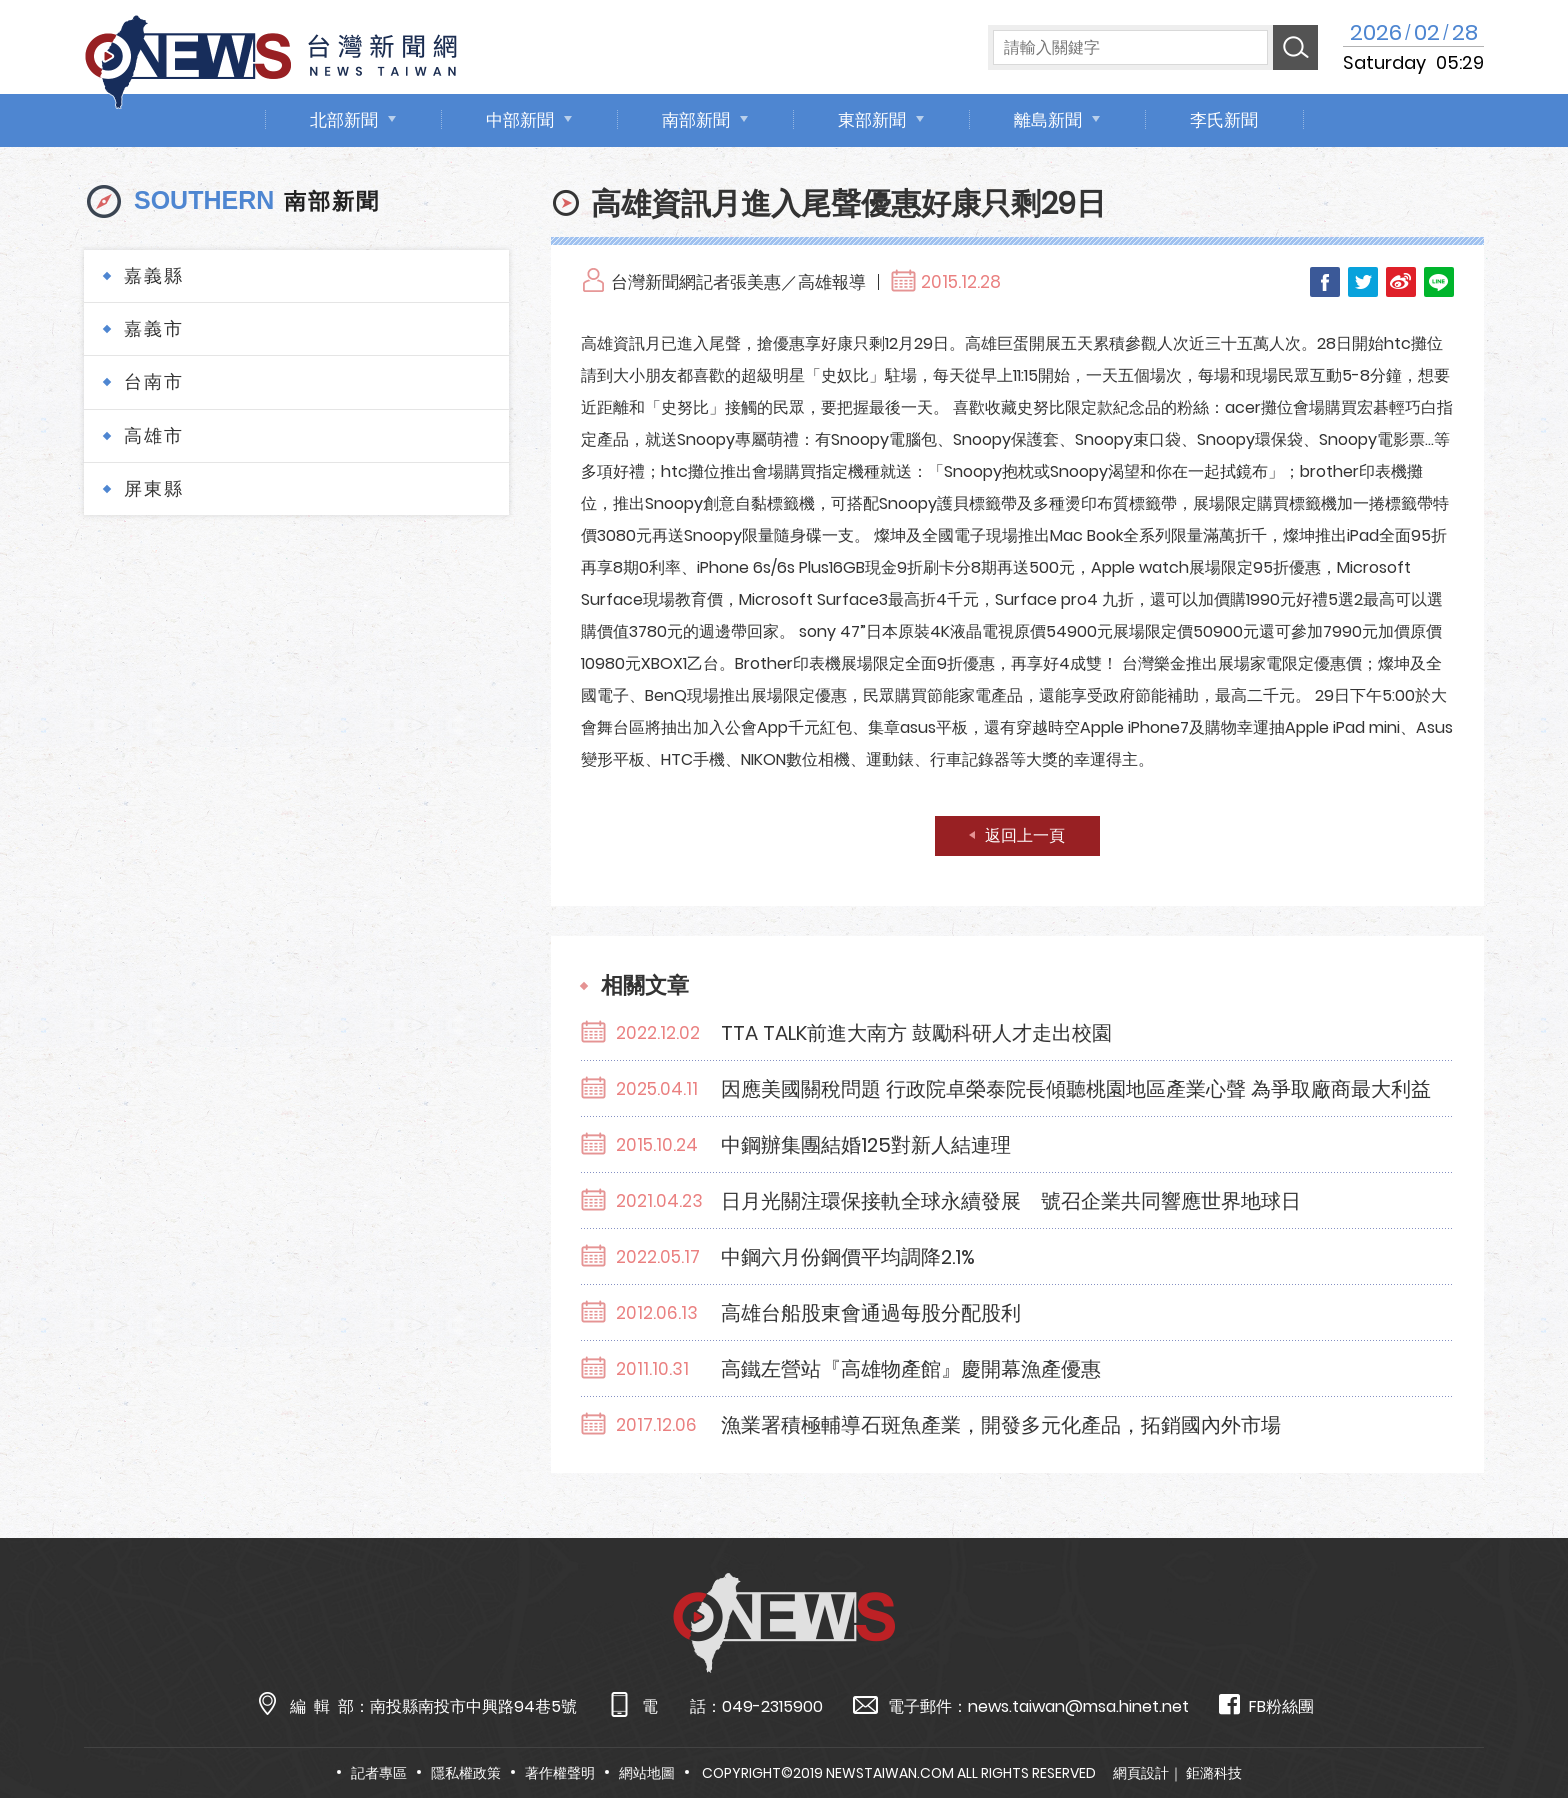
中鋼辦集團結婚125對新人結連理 (866, 1145)
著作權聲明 (560, 1773)
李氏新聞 (1224, 120)
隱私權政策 (466, 1773)
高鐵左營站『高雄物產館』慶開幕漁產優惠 (911, 1369)
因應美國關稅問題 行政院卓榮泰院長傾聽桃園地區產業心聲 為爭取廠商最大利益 (1076, 1089)
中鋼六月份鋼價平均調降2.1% (848, 1257)
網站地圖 (647, 1773)
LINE (1439, 282)
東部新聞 (872, 120)
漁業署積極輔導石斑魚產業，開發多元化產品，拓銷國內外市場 (1001, 1425)
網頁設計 (1141, 1773)
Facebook (1325, 282)
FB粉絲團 (1266, 1705)
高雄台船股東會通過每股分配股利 (871, 1313)
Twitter (1363, 282)
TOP (1513, 1724)
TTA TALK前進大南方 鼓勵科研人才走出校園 (916, 1033)
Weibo (1401, 282)
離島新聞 (1048, 120)
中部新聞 (520, 120)
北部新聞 (344, 120)
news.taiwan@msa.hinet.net (1078, 1706)
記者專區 (379, 1773)
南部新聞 (696, 120)
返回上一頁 (1025, 835)
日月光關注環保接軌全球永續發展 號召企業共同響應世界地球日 (1011, 1201)
